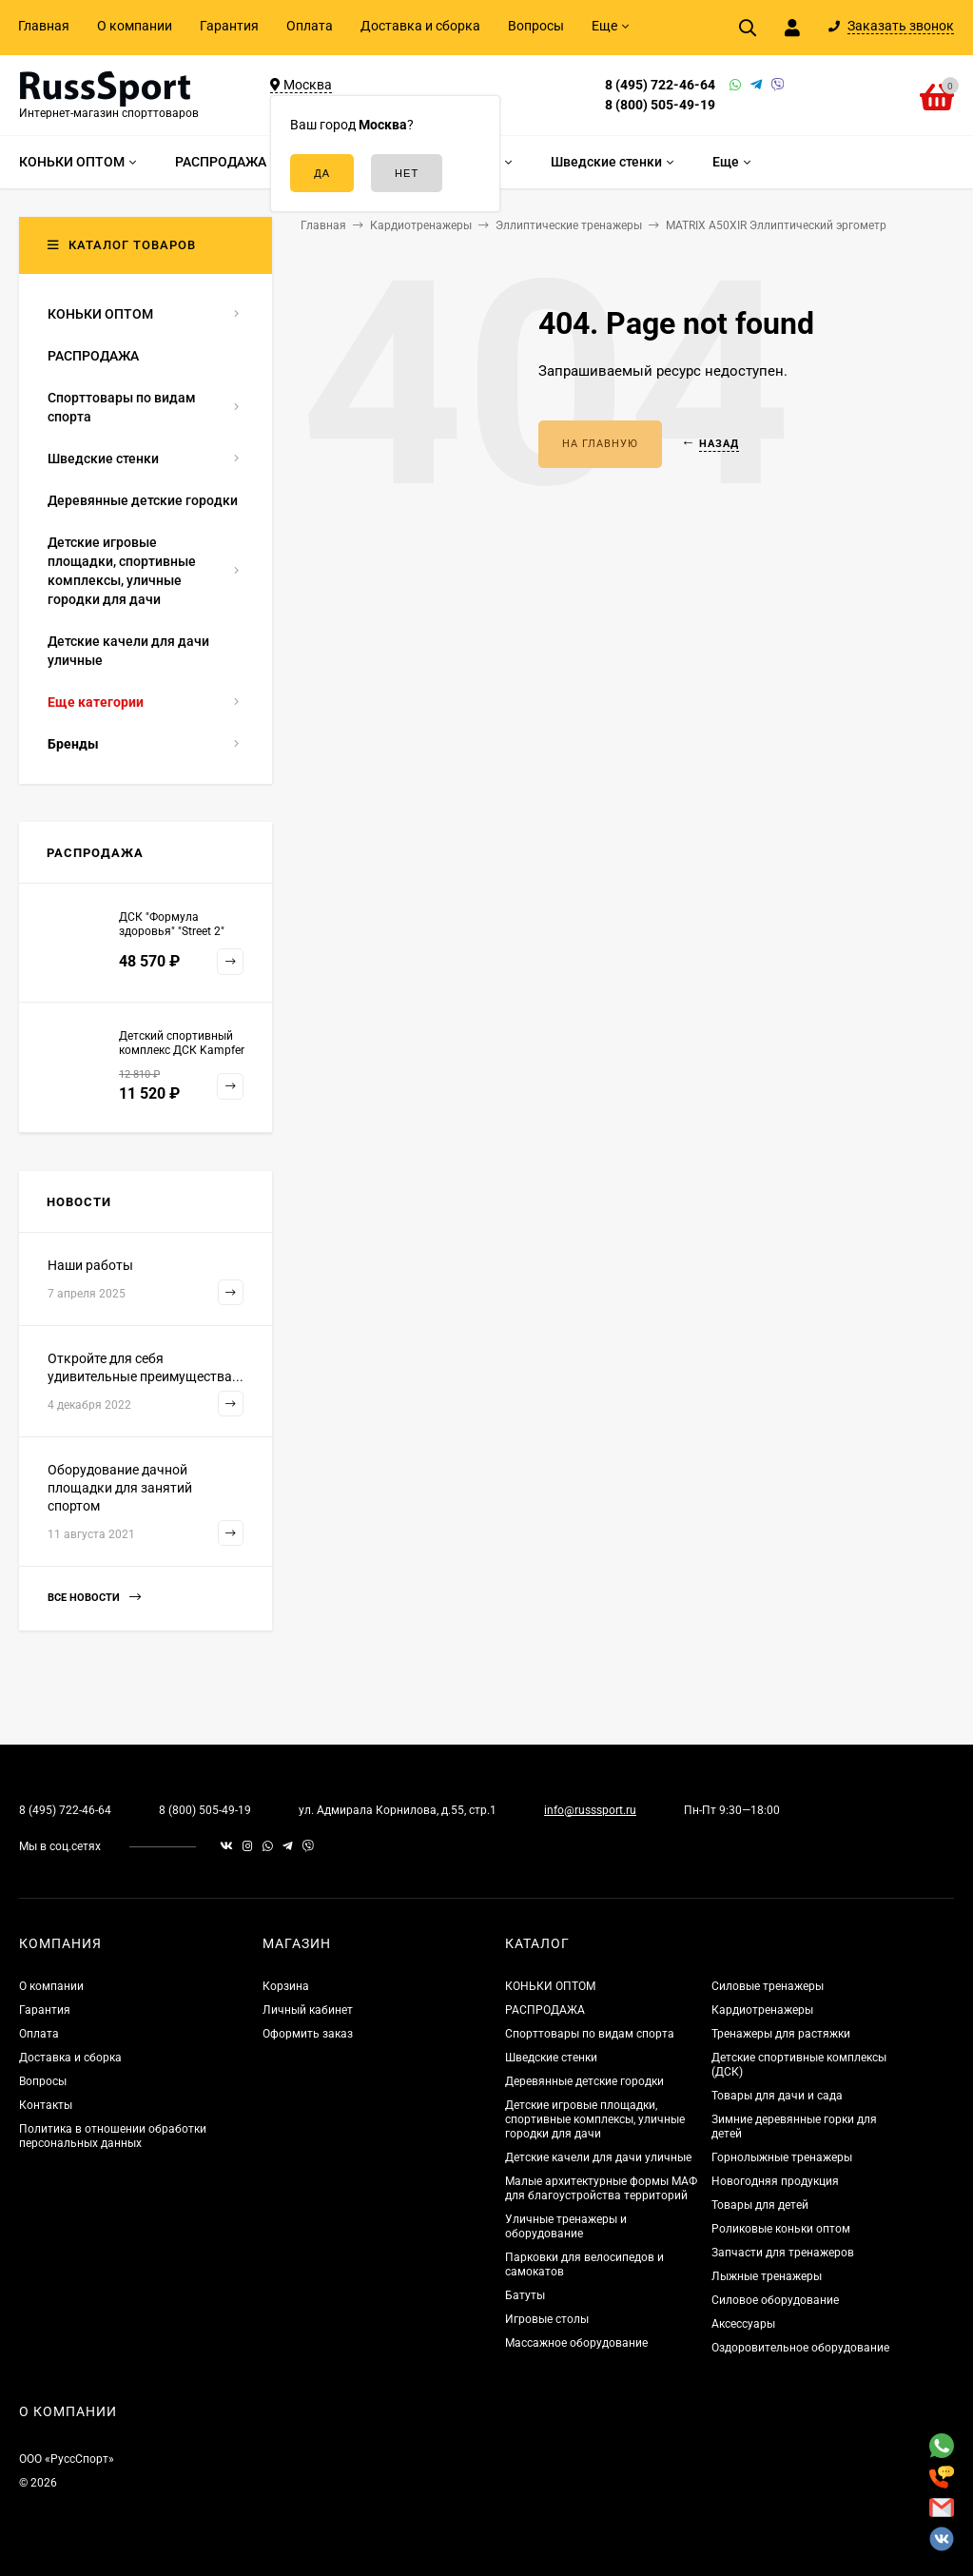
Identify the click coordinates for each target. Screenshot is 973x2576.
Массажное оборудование (576, 2343)
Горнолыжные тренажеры (781, 2157)
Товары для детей (759, 2205)
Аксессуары (743, 2324)
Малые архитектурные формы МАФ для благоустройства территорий (601, 2188)
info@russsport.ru (590, 1810)
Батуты (525, 2295)
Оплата (309, 25)
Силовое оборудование (775, 2300)
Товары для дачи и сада (777, 2095)
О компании (134, 25)
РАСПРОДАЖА (545, 2010)
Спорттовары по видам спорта (589, 2033)
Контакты (45, 2105)
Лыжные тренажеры (766, 2276)
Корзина (286, 1986)
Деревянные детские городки (584, 2081)
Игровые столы (547, 2319)
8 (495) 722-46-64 (660, 84)
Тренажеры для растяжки (780, 2033)
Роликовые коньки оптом (780, 2228)
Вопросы (536, 25)
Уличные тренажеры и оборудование (566, 2226)
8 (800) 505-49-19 (660, 104)
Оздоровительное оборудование (800, 2347)
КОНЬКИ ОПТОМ (550, 1986)
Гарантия (229, 25)
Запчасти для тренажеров (782, 2252)
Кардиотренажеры (762, 2010)
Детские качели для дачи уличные (598, 2157)
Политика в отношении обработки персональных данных (112, 2136)
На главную (600, 444)
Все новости (94, 1598)
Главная (43, 25)
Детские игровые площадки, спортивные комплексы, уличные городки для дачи (595, 2119)
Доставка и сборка (420, 25)
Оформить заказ (308, 2033)
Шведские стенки (551, 2057)
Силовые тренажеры (767, 1986)
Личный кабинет (308, 2010)
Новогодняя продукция (775, 2181)
